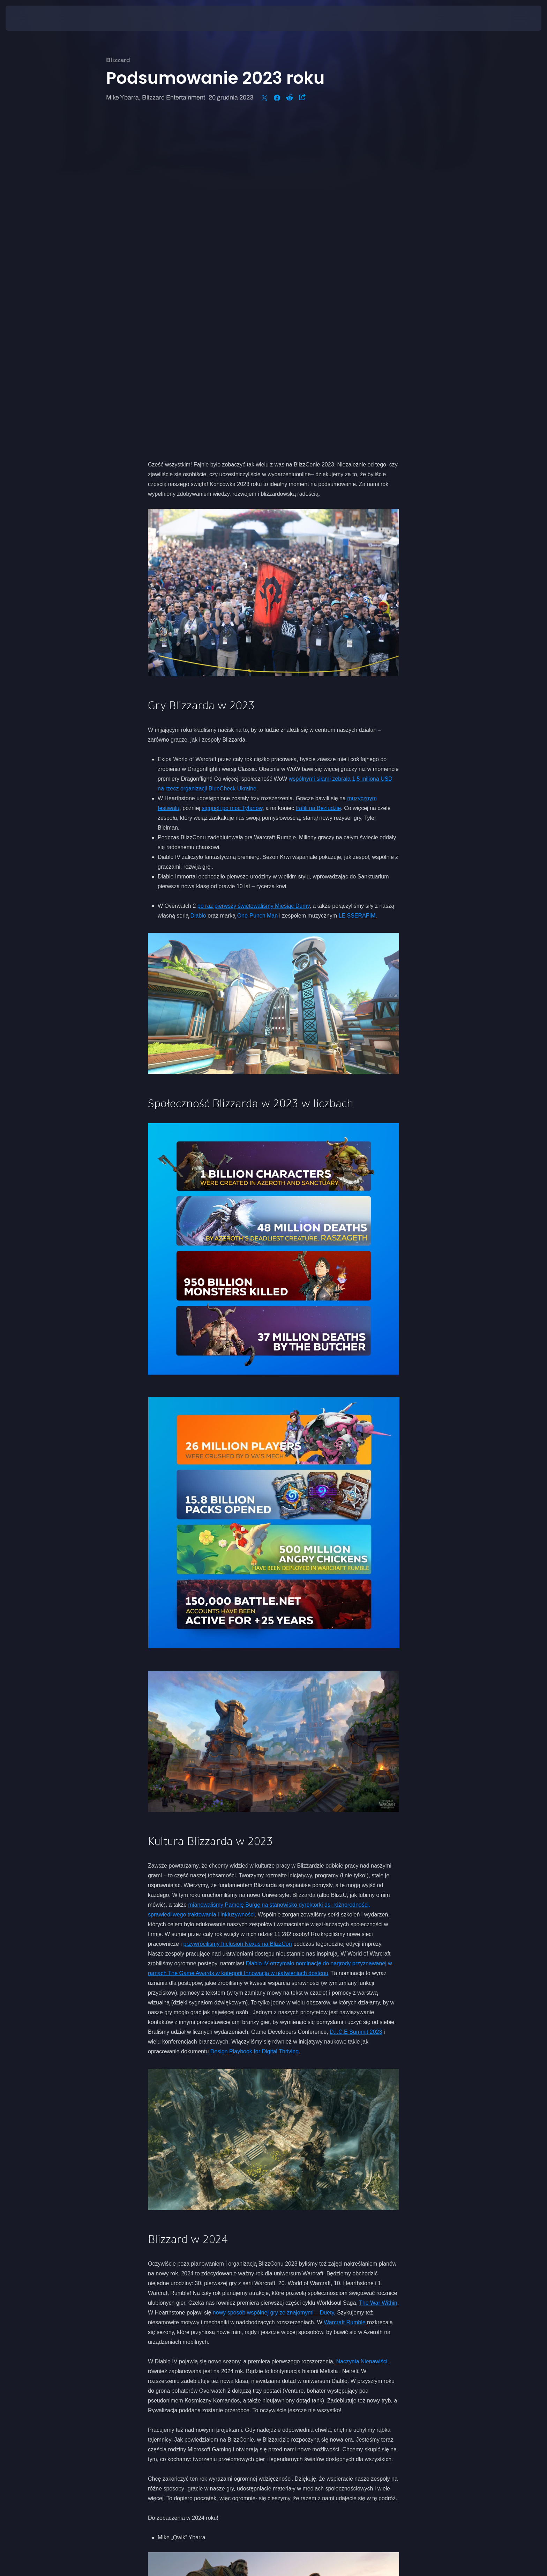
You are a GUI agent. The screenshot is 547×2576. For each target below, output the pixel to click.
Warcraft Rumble (345, 1993)
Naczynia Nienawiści (362, 2033)
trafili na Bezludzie (318, 479)
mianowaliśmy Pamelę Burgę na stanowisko (243, 1576)
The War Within (378, 1974)
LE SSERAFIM (356, 587)
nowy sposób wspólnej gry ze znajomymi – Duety (273, 1984)
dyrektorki (311, 1576)
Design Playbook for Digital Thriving (254, 1722)
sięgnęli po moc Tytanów (232, 479)
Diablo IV (258, 1634)
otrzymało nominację (295, 1634)
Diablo (198, 587)
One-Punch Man (258, 587)
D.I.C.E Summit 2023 (356, 1703)
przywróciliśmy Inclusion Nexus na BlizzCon (237, 1615)
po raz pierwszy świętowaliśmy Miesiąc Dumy (253, 577)
